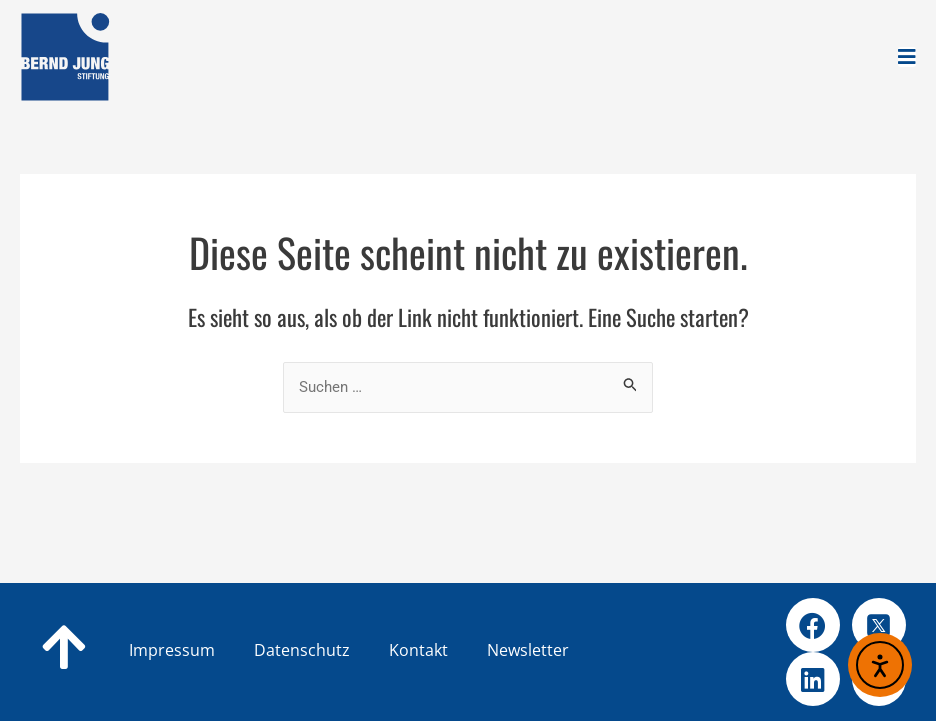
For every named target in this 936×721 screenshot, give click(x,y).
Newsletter (528, 650)
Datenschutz (334, 650)
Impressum (172, 650)
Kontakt (450, 650)
